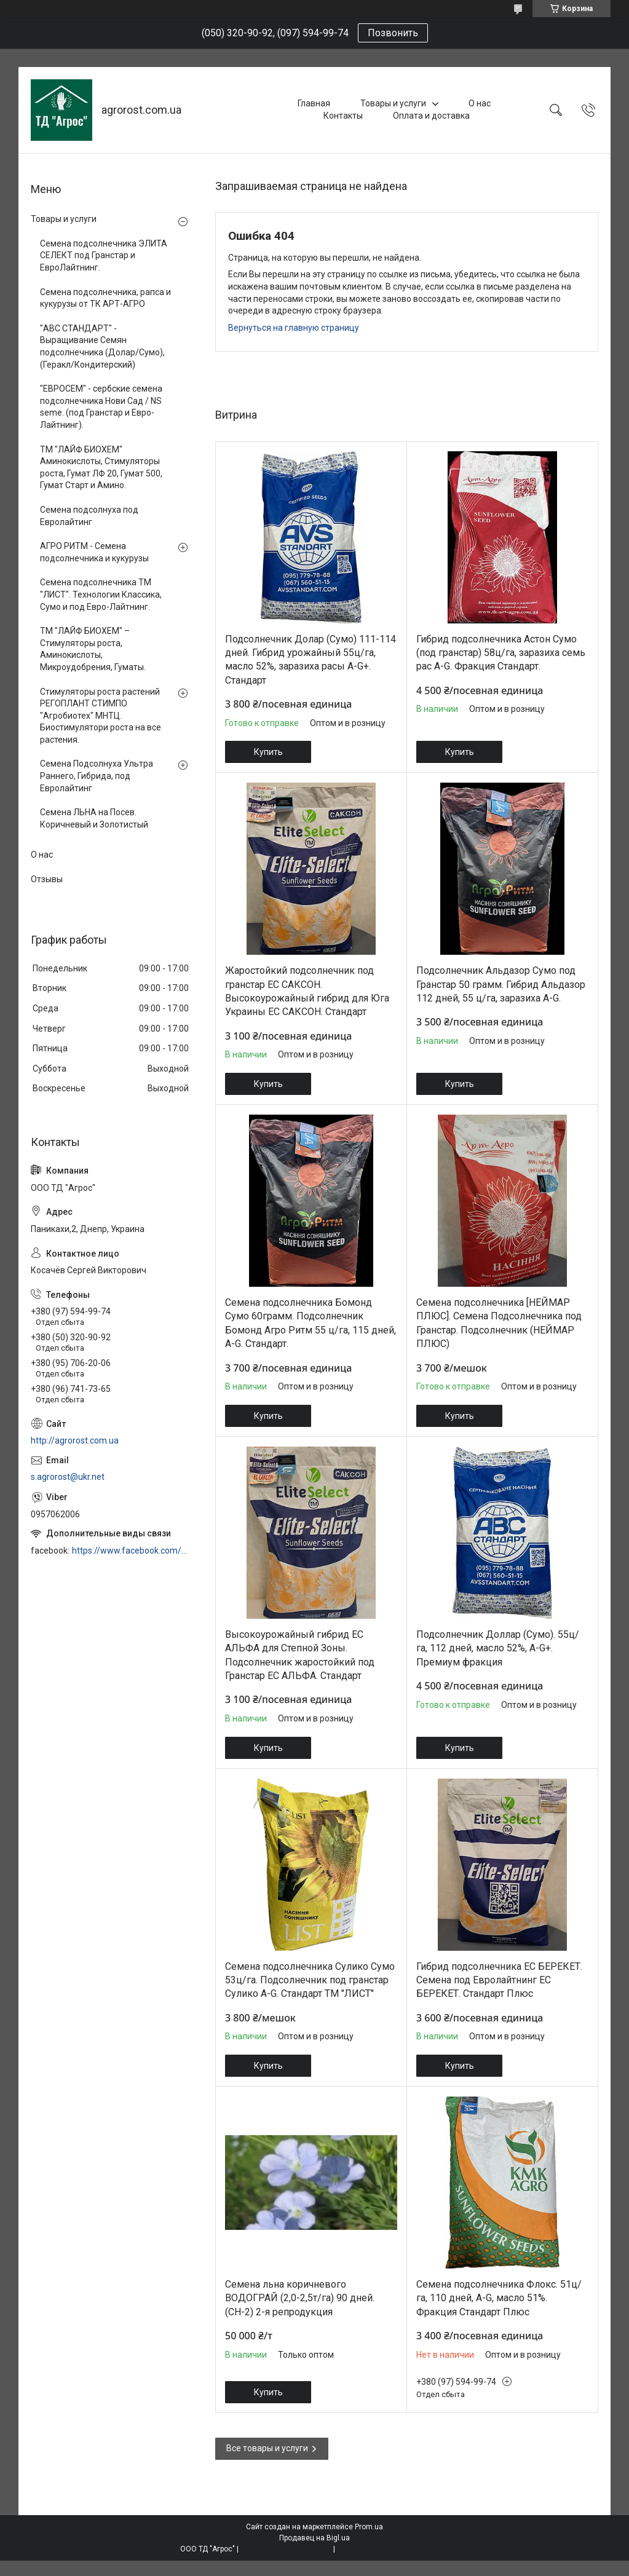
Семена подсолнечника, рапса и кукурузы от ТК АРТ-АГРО (105, 298)
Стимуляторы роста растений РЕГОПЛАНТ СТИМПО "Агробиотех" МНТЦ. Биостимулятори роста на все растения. (100, 716)
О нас (480, 103)
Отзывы (47, 879)
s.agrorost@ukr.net (68, 1477)
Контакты (343, 116)
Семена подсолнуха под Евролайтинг (89, 516)
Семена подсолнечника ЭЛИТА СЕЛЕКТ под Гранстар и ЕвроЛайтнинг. (103, 255)
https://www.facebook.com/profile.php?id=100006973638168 (131, 1550)
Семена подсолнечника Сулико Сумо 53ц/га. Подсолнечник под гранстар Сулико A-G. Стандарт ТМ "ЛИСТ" (310, 1980)
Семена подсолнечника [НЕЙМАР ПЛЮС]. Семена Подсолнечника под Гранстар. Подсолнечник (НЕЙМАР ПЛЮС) (499, 1323)
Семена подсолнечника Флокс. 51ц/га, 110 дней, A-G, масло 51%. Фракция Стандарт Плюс (499, 2298)
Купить (268, 752)
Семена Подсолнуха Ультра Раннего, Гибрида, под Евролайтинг (96, 775)
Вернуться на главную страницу (293, 328)
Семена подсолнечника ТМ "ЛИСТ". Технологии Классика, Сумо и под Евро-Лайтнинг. (101, 594)
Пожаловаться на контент (285, 2549)
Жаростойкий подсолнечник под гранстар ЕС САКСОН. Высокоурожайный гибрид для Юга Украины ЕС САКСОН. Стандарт (307, 991)
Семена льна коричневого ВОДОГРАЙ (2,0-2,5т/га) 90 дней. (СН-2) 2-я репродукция (299, 2298)
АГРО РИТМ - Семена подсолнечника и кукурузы (94, 552)
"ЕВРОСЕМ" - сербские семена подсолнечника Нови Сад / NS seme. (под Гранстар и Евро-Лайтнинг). (101, 407)
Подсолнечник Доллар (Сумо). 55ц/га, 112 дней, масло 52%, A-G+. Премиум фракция (497, 1648)
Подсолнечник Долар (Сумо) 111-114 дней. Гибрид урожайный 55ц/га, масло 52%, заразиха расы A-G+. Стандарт (310, 659)
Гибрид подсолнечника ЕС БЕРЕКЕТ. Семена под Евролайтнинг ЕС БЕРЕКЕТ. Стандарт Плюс (499, 1980)
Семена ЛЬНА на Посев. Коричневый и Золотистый (94, 818)
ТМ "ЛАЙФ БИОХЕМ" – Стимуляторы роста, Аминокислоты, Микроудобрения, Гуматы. (93, 649)
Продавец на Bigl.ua (314, 2538)
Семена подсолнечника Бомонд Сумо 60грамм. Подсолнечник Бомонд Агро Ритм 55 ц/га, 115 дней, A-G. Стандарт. (310, 1323)
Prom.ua (369, 2527)
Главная (314, 103)
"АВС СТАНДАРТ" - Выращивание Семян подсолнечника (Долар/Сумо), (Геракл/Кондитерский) (102, 346)
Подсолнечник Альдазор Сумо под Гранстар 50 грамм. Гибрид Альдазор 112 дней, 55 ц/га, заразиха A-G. (500, 984)
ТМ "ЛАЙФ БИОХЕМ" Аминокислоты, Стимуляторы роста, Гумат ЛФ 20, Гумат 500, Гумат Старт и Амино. (101, 467)
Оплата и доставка (431, 116)
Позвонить (393, 33)
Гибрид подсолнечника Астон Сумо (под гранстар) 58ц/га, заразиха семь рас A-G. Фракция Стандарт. (500, 653)
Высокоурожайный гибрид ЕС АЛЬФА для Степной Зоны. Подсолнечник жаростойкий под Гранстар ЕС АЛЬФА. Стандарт (299, 1655)
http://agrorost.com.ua (75, 1440)
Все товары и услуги (267, 2448)
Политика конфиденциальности (393, 2549)
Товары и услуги (393, 103)
